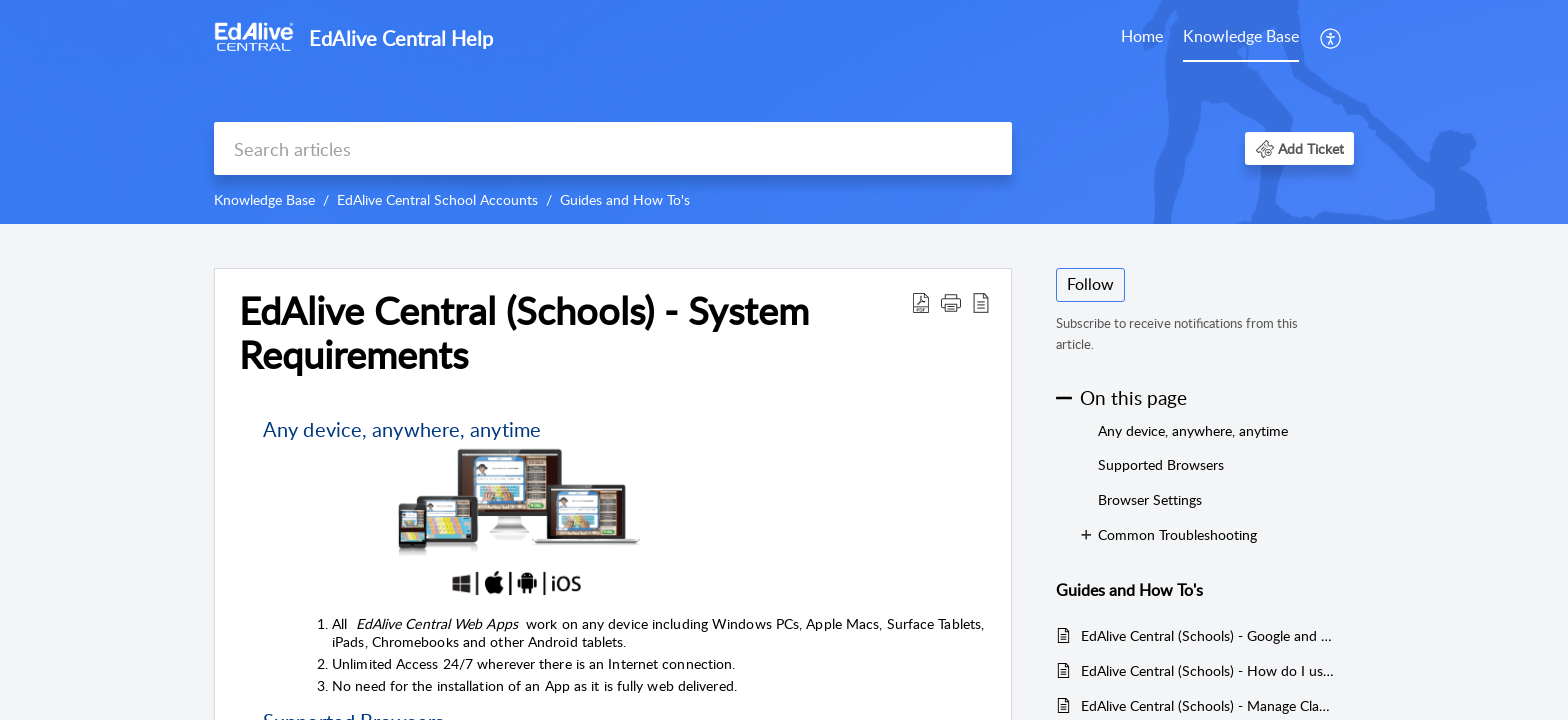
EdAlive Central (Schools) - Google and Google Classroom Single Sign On (1207, 635)
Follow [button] (1090, 284)
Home (1142, 36)
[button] (1299, 148)
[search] (613, 148)
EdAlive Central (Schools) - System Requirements (524, 333)
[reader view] (981, 302)
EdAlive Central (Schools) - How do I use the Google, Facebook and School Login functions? (1207, 670)
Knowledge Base (1241, 36)
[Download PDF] (921, 302)
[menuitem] (1331, 38)
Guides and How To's (625, 199)
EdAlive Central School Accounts (437, 199)
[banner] (784, 112)
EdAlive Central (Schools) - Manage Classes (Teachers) (1207, 705)
